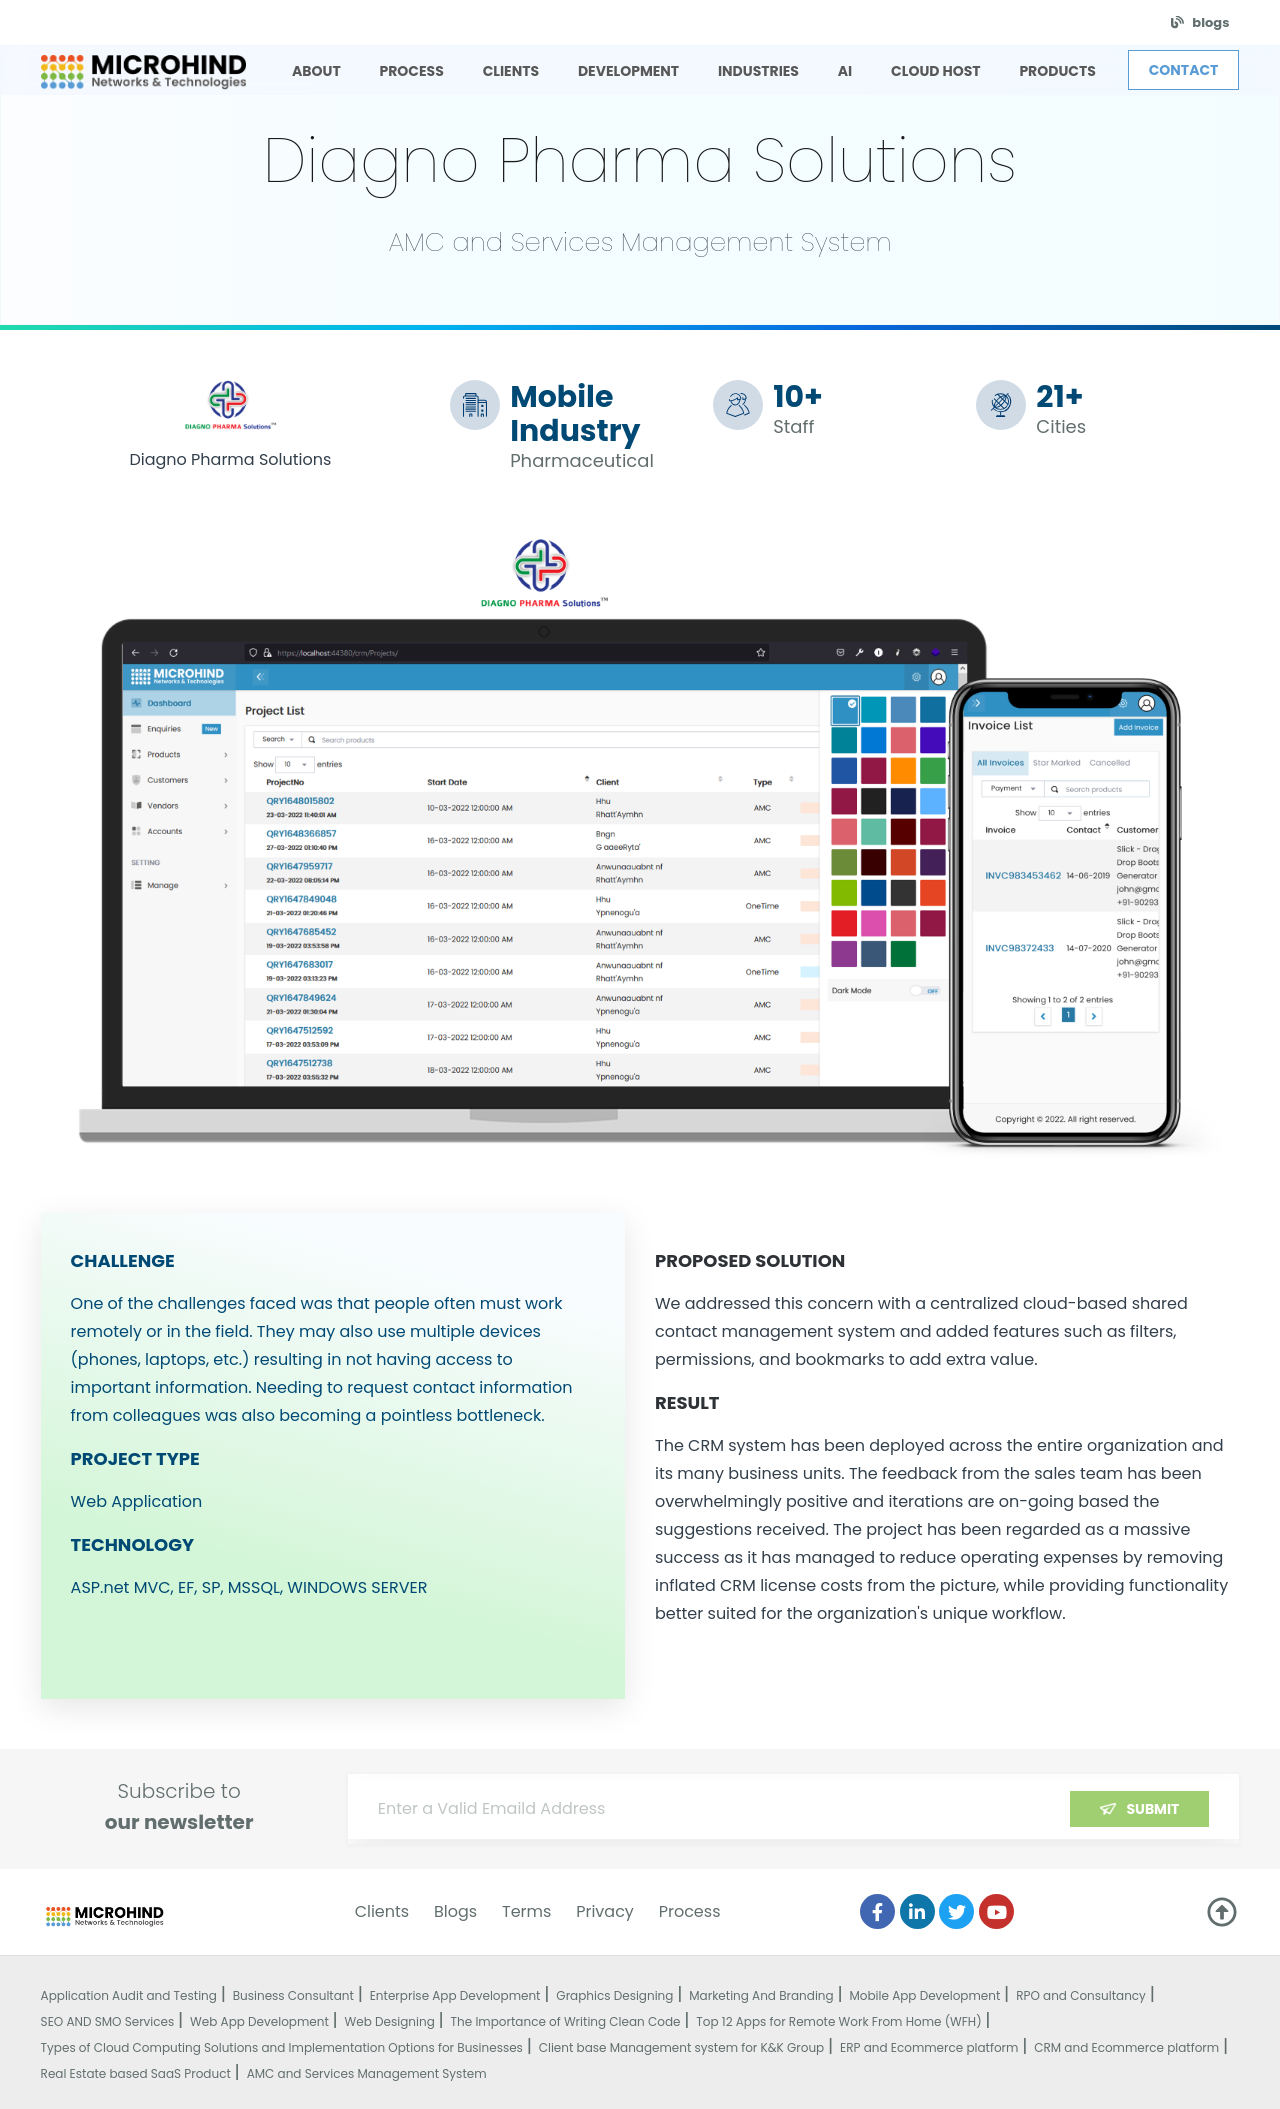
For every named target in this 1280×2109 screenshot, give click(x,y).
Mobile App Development (924, 1995)
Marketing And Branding (761, 1995)
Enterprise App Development (455, 1995)
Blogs (455, 1911)
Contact (1184, 70)
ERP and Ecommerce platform (929, 2047)
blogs (1210, 22)
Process (690, 1911)
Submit (1152, 1809)
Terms (526, 1911)
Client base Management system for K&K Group (682, 2047)
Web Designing (390, 2021)
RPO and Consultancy (1081, 1995)
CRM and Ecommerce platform (1126, 2047)
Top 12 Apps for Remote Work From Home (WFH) (838, 2021)
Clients (382, 1911)
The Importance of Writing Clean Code (566, 2021)
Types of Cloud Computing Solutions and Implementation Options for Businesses (282, 2047)
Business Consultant (293, 1995)
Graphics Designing (614, 1995)
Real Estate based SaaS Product (136, 2073)
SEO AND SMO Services (108, 2021)
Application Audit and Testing (129, 1995)
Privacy (605, 1911)
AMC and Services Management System (367, 2073)
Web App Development (259, 2021)
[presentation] (1057, 1818)
